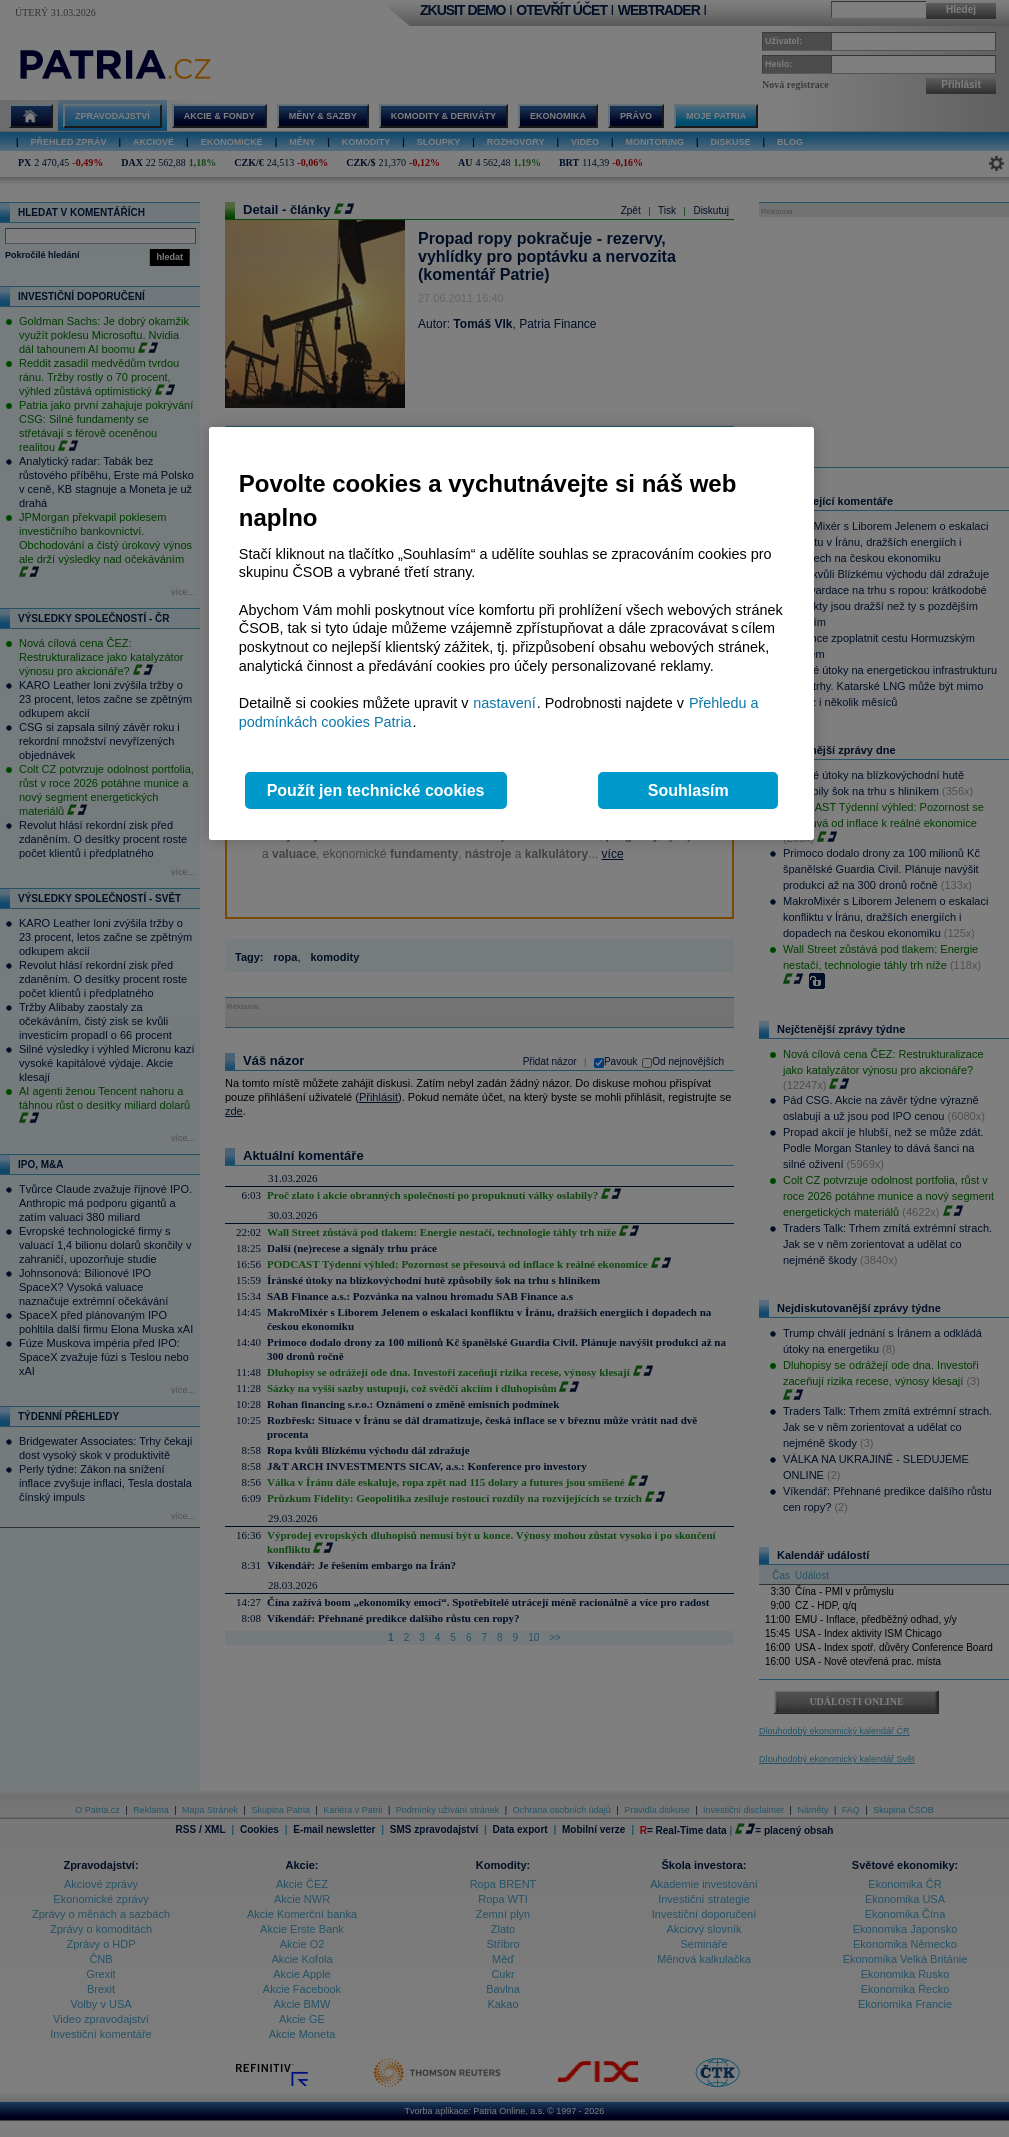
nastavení (504, 703)
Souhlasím (688, 790)
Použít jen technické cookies (376, 790)
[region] (511, 633)
